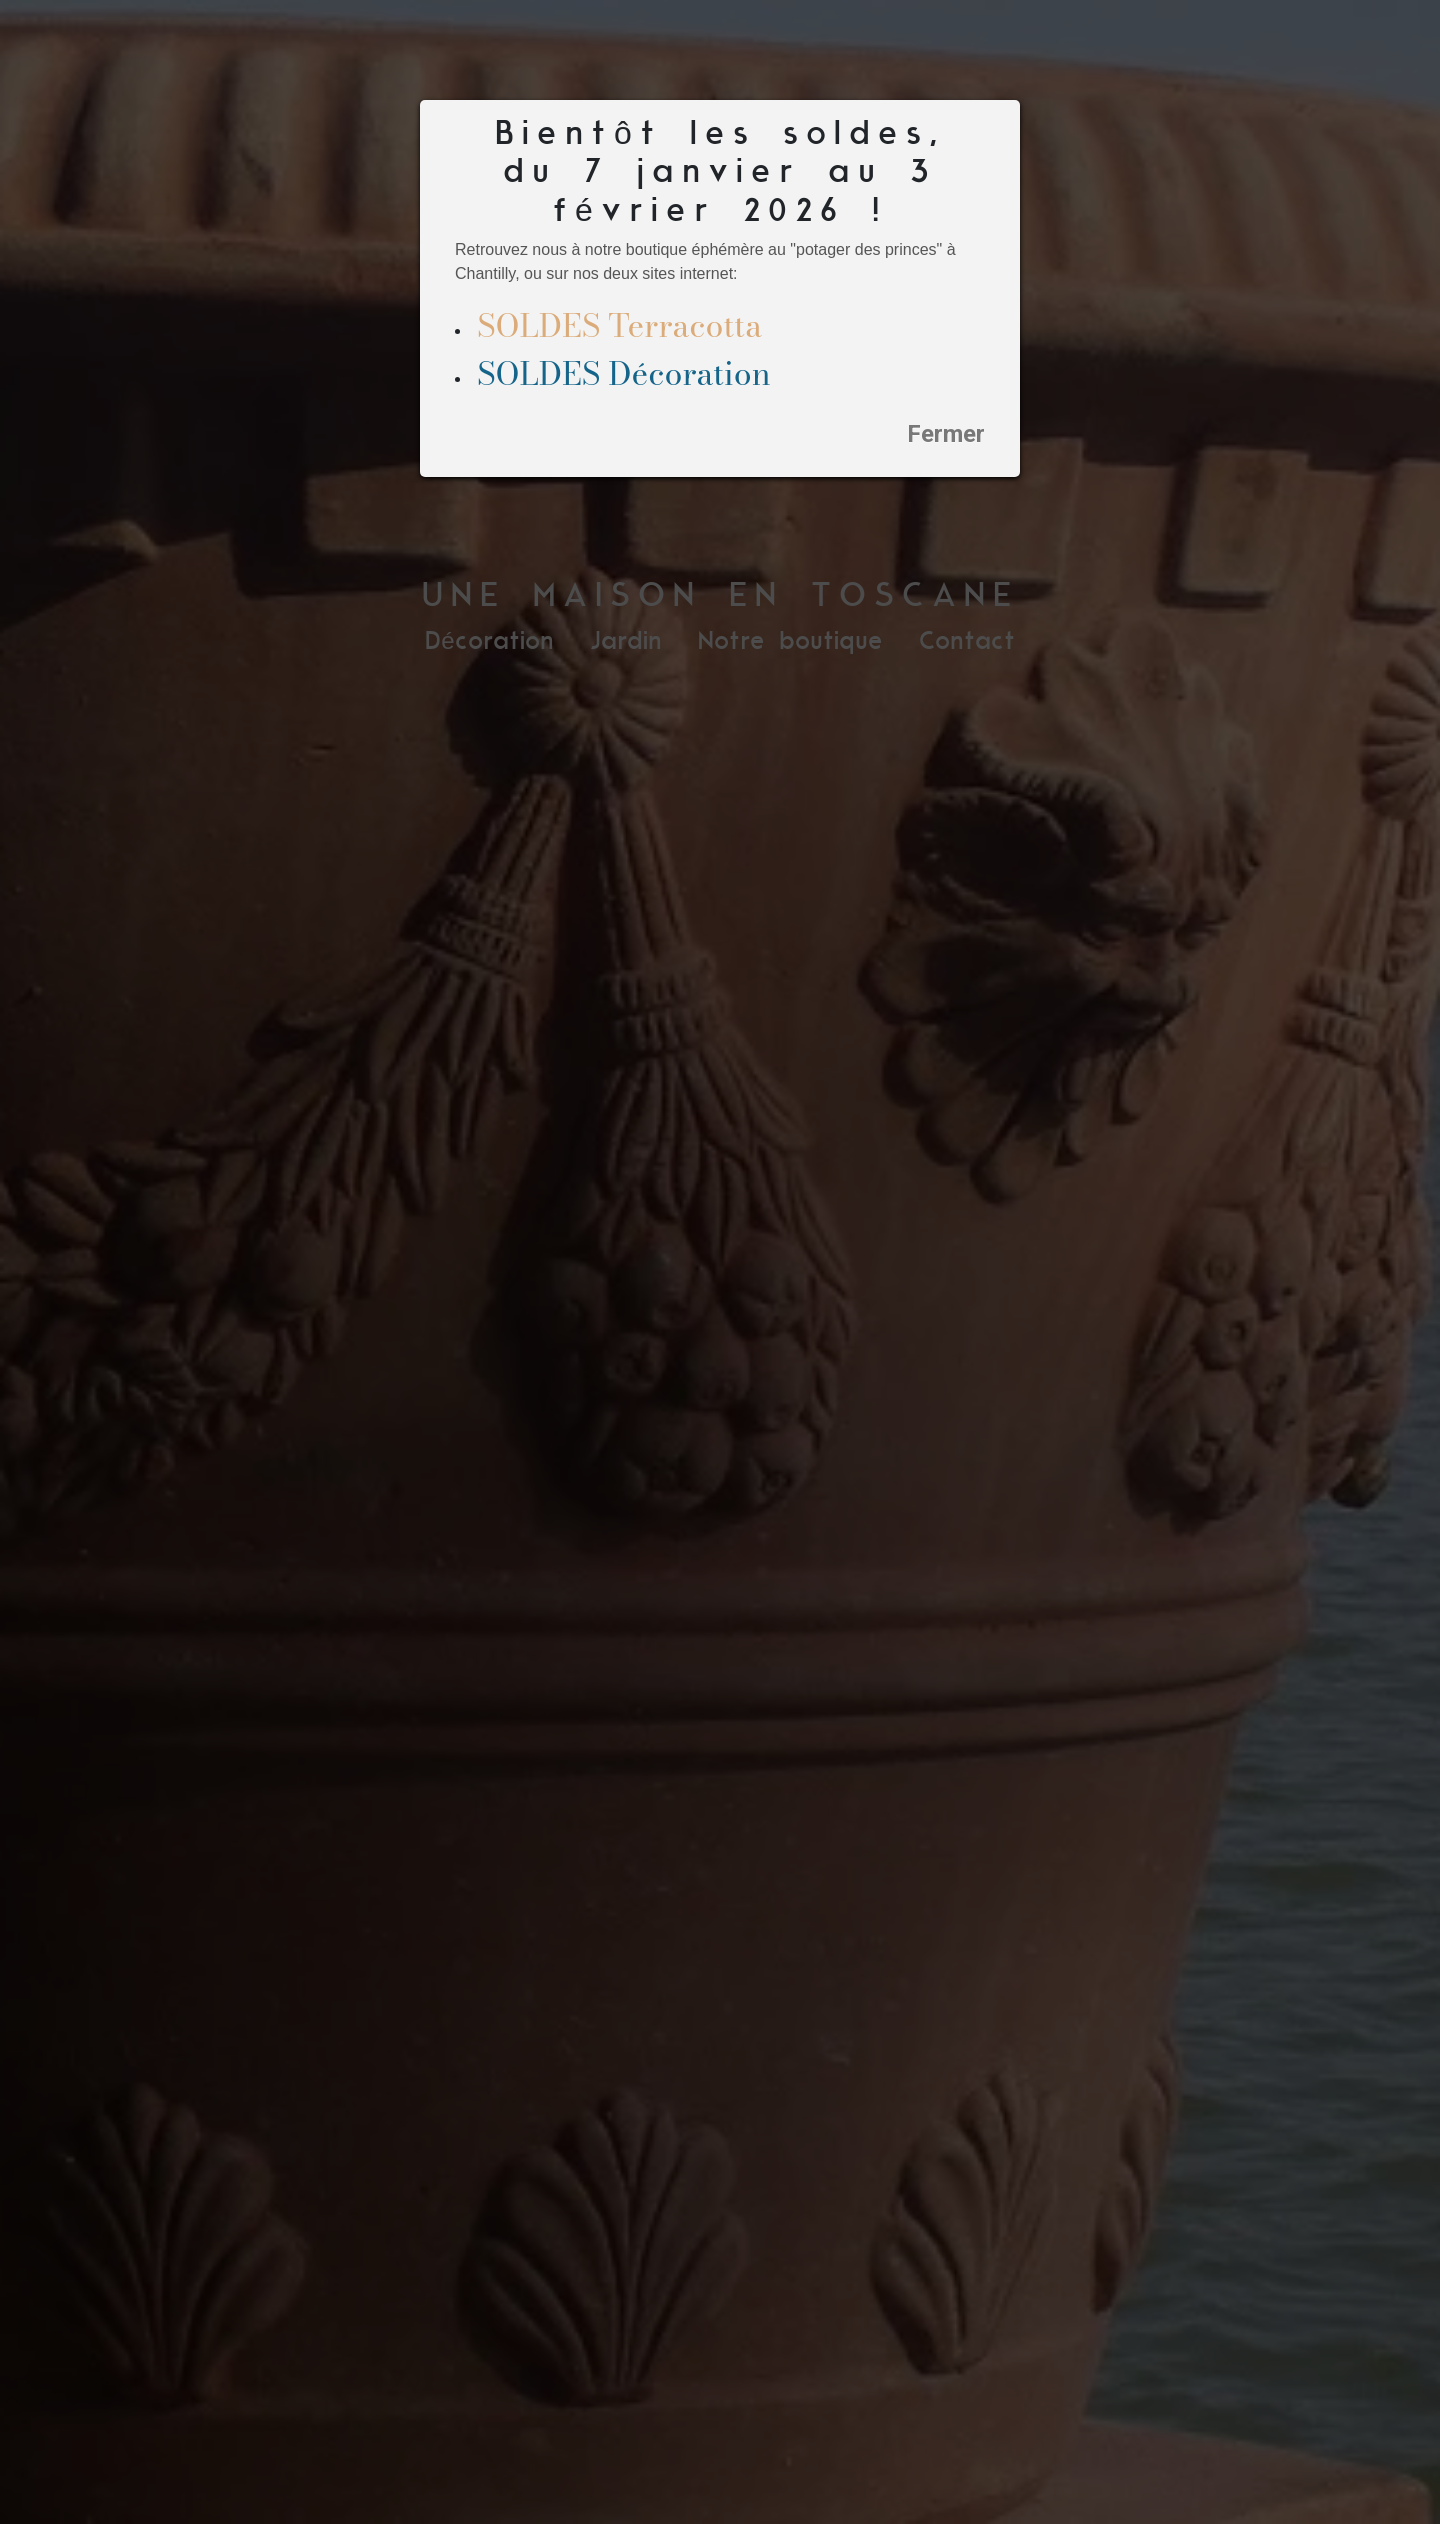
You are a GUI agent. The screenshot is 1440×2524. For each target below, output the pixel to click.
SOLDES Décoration (624, 373)
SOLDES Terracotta (619, 325)
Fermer (946, 434)
